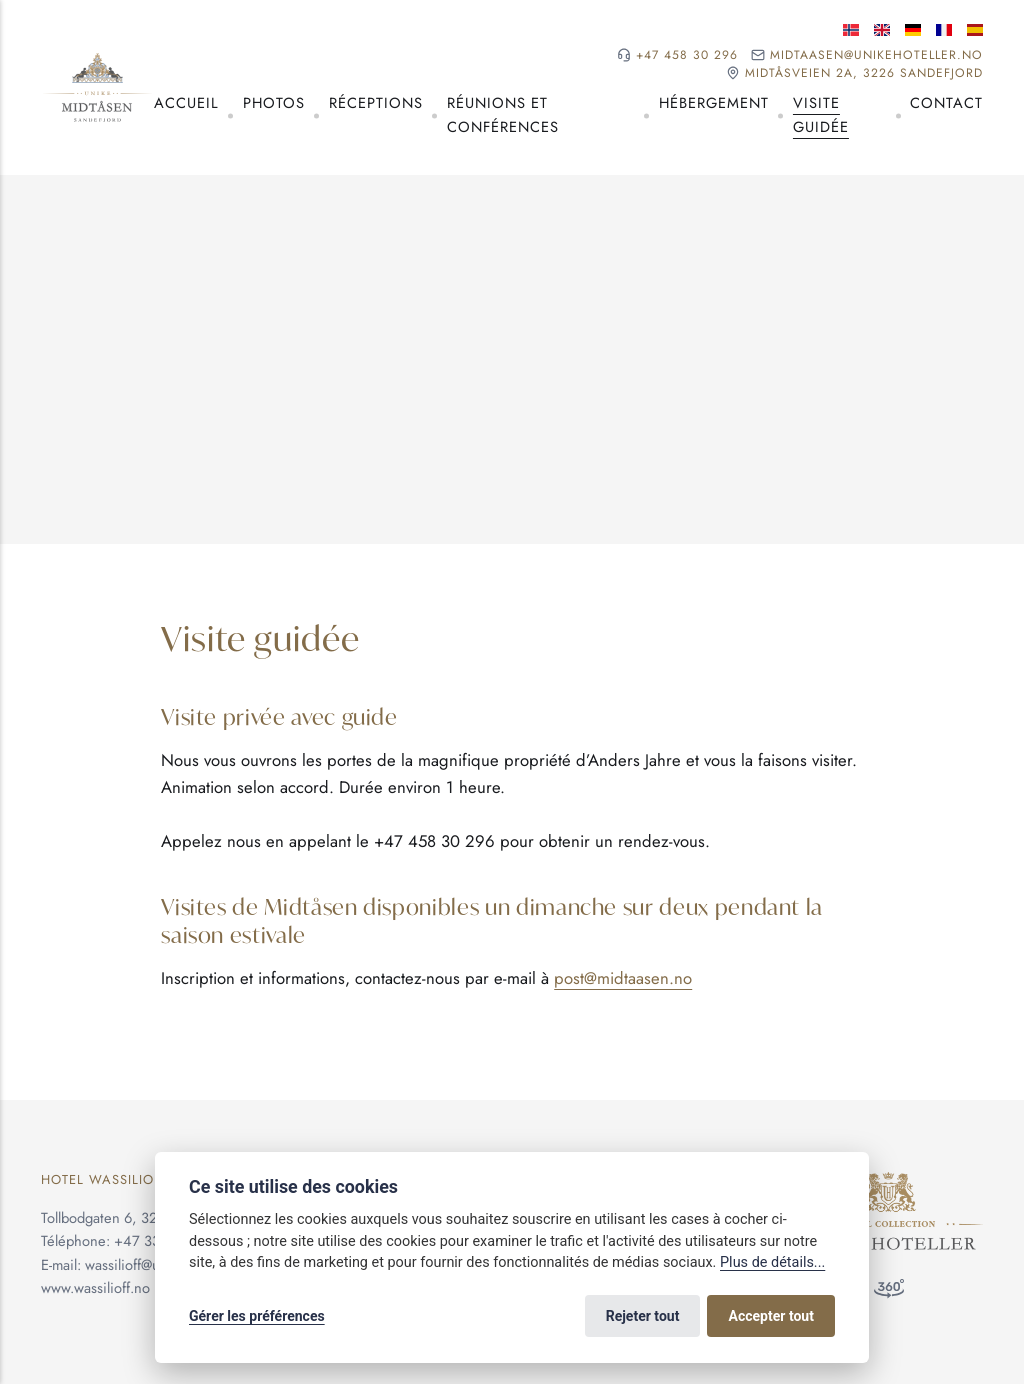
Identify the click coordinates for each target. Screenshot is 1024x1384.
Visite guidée (821, 115)
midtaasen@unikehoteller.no (876, 55)
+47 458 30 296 (687, 55)
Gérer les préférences (257, 1316)
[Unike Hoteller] (888, 1183)
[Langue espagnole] (975, 30)
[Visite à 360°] (889, 1293)
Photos (274, 103)
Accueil (186, 103)
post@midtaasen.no (623, 978)
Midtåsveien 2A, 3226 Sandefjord (864, 73)
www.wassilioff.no (95, 1288)
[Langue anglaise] (882, 30)
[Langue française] (944, 30)
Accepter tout (771, 1316)
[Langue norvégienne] (851, 30)
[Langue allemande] (913, 30)
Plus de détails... (772, 1262)
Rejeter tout (643, 1316)
